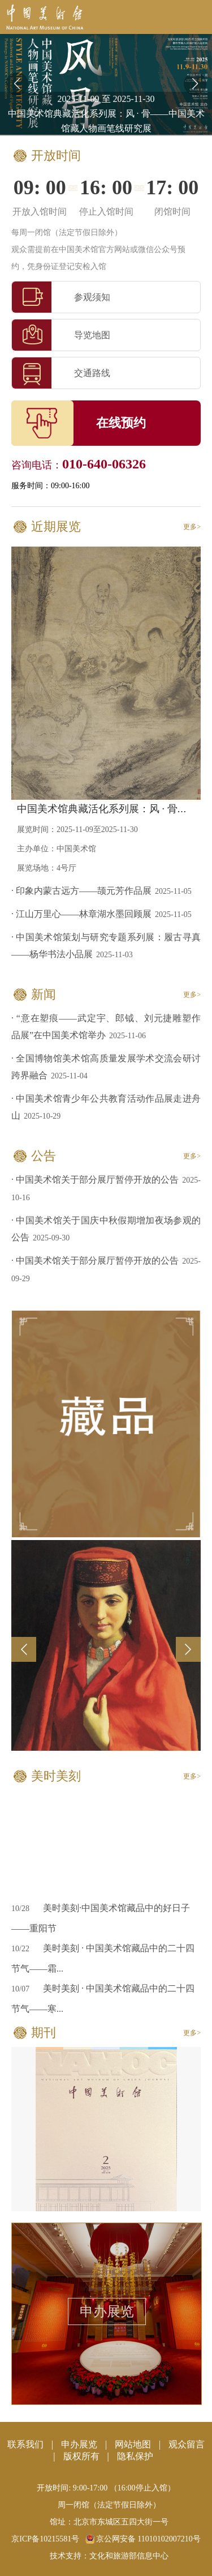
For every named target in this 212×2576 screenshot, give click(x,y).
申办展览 (107, 2311)
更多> (192, 527)
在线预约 (121, 423)
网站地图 (133, 2444)
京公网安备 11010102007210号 (143, 2539)
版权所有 (81, 2456)
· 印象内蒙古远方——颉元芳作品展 (81, 890)
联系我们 (25, 2444)
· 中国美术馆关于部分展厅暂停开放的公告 (95, 1179)
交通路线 (61, 373)
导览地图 (61, 335)
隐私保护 (135, 2456)
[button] (195, 83)
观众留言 (186, 2444)
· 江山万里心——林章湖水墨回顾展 (81, 914)
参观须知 (61, 297)
